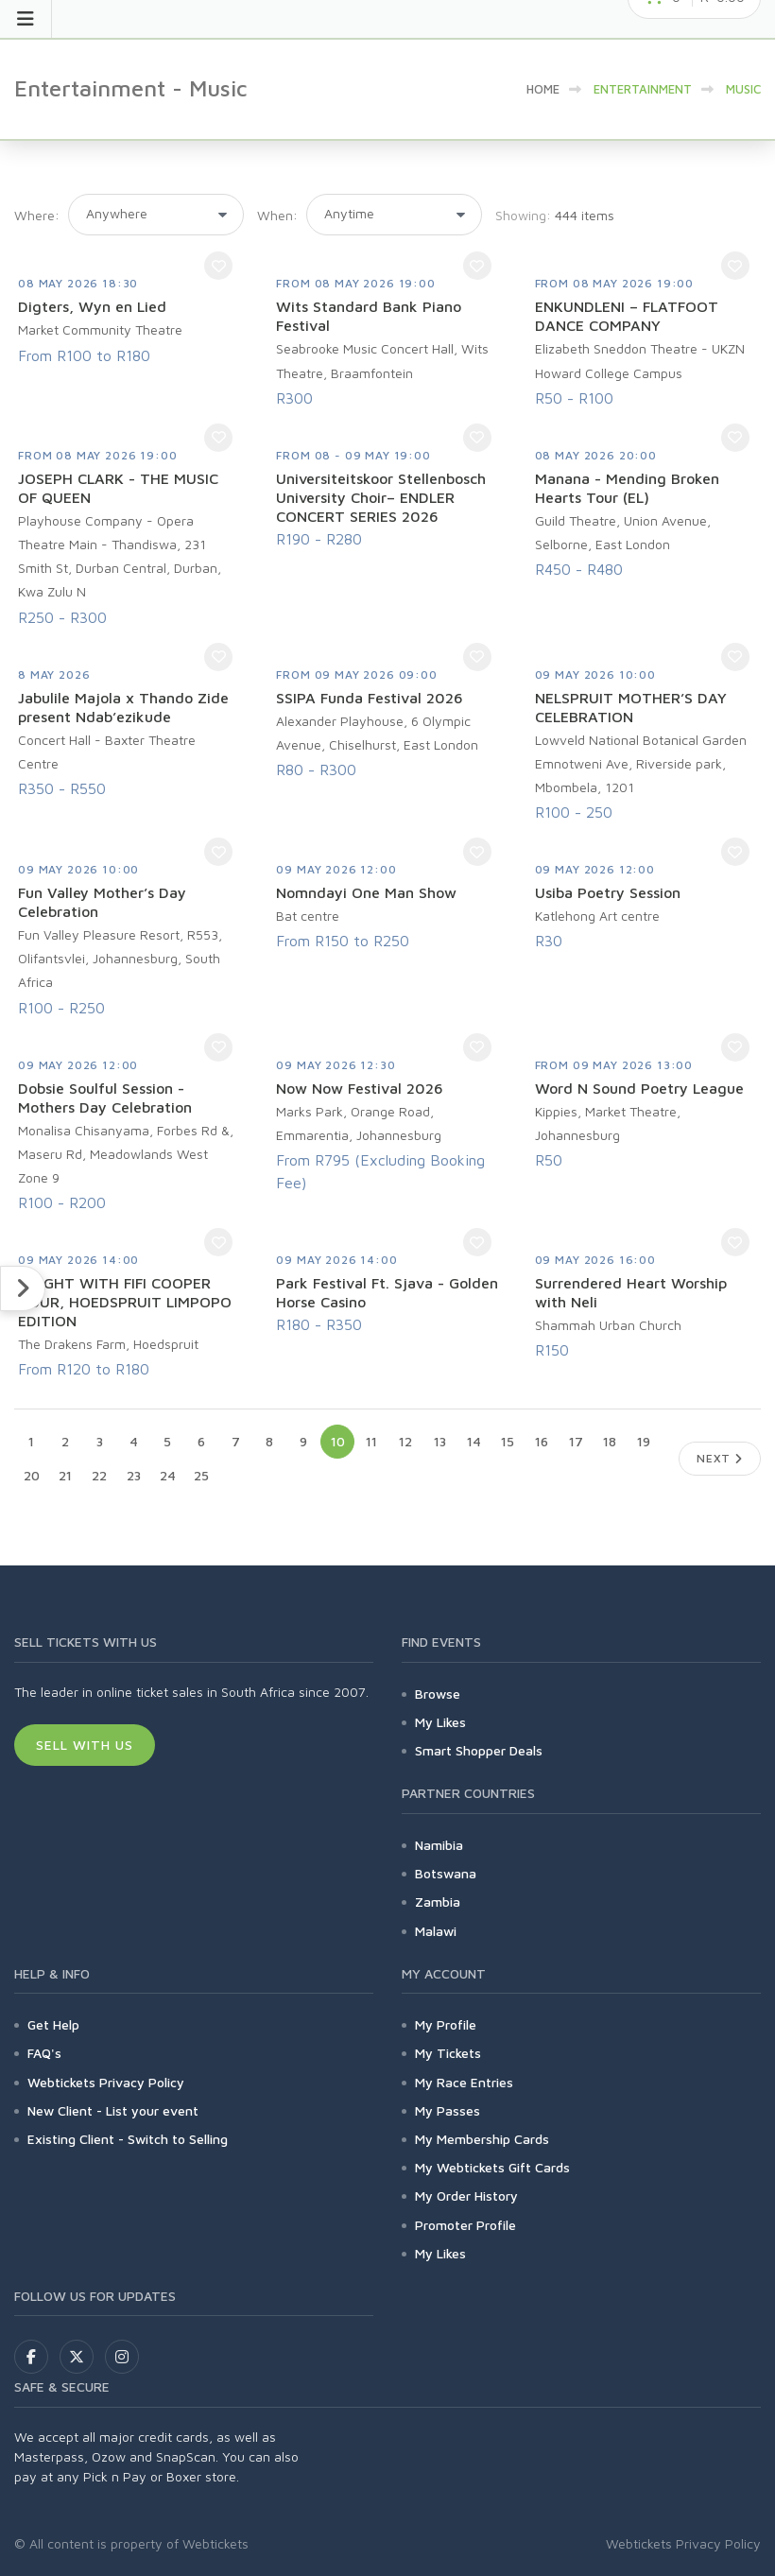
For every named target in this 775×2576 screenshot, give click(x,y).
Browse (437, 1694)
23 (134, 1475)
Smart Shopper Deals (478, 1750)
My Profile (445, 2024)
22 (99, 1475)
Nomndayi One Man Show (366, 892)
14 (474, 1441)
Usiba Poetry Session (607, 892)
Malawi (435, 1931)
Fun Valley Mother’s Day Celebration (102, 902)
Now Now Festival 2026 (359, 1088)
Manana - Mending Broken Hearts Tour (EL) (627, 488)
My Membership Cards (482, 2139)
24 (168, 1475)
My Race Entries (464, 2082)
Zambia (437, 1901)
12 (405, 1441)
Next (720, 1458)
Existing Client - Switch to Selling (127, 2139)
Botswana (445, 1873)
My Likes (440, 1722)
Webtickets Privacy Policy (105, 2082)
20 (32, 1475)
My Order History (466, 2195)
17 (576, 1441)
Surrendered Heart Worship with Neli (631, 1292)
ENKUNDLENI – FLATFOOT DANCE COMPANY (626, 316)
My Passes (447, 2110)
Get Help (53, 2024)
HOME (543, 88)
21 (65, 1475)
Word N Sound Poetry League (639, 1088)
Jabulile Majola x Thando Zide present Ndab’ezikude (123, 707)
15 (507, 1441)
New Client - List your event (112, 2110)
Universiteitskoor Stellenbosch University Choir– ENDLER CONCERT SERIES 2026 (381, 497)
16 (541, 1441)
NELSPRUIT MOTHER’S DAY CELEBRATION (631, 707)
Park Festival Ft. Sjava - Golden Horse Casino (387, 1292)
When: (277, 215)
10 (338, 1441)
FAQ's (44, 2053)
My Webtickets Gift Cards (492, 2167)
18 (609, 1441)
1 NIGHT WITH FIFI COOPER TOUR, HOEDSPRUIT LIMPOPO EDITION (125, 1301)
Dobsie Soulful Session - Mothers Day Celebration (105, 1097)
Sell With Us (84, 1745)
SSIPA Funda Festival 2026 (369, 697)
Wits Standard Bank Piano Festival (368, 316)
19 (643, 1441)
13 (440, 1441)
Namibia (439, 1845)
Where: (37, 215)
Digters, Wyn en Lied (92, 306)
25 (201, 1475)
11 (371, 1441)
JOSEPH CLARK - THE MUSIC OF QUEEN (118, 488)
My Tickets (448, 2053)
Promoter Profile (465, 2225)
